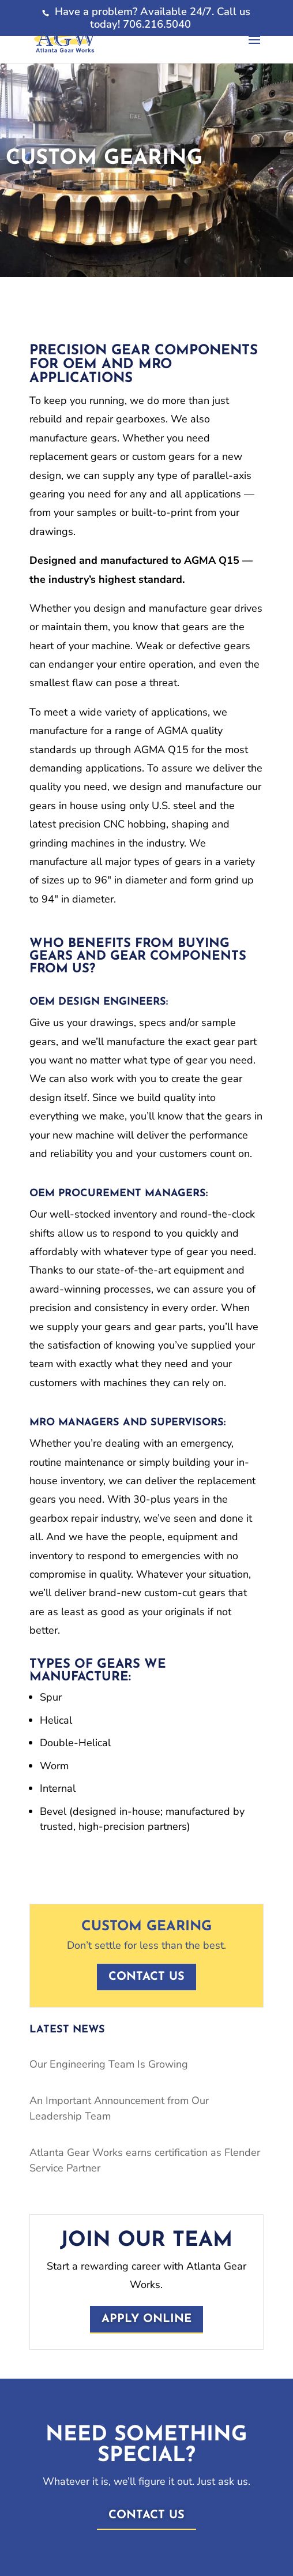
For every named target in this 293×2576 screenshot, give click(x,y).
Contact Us (146, 2515)
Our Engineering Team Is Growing (108, 2064)
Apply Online (146, 2319)
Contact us (146, 1977)
